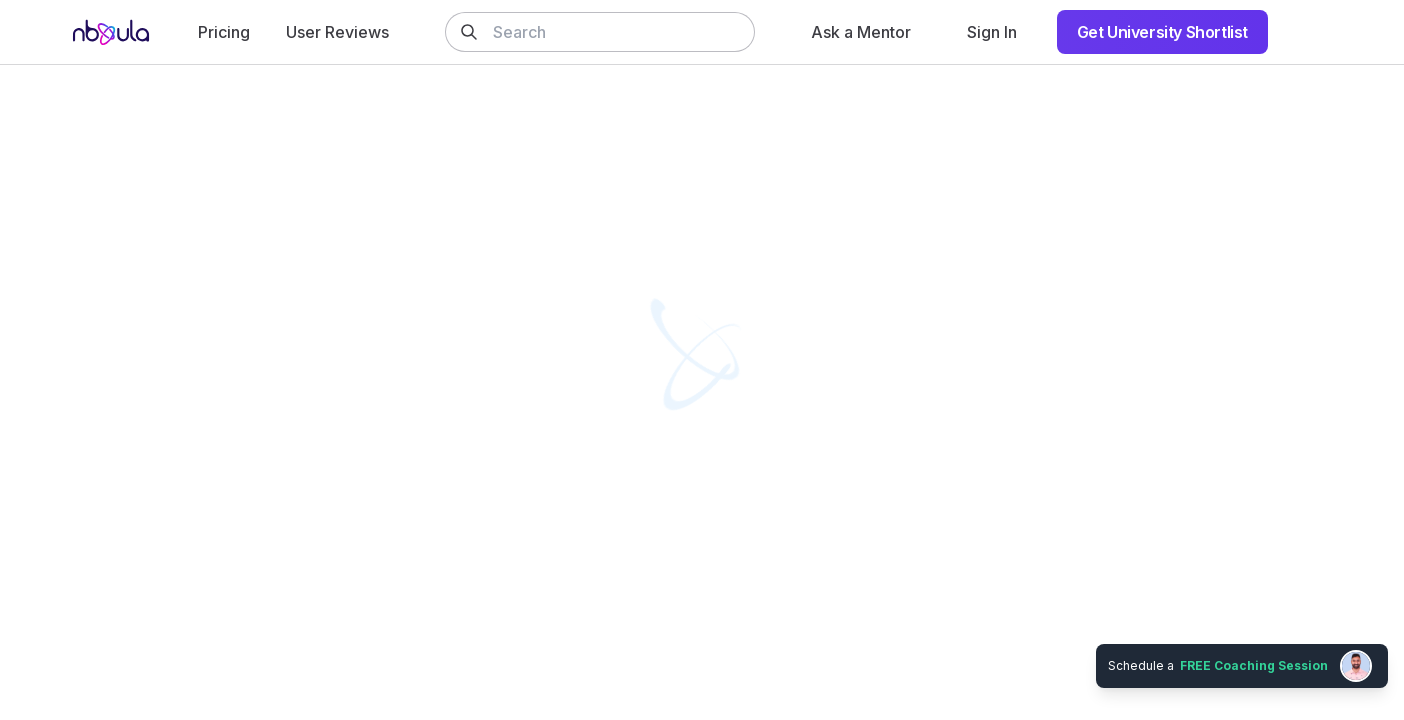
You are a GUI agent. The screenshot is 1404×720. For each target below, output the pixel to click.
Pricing (224, 32)
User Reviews (337, 32)
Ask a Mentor (861, 32)
